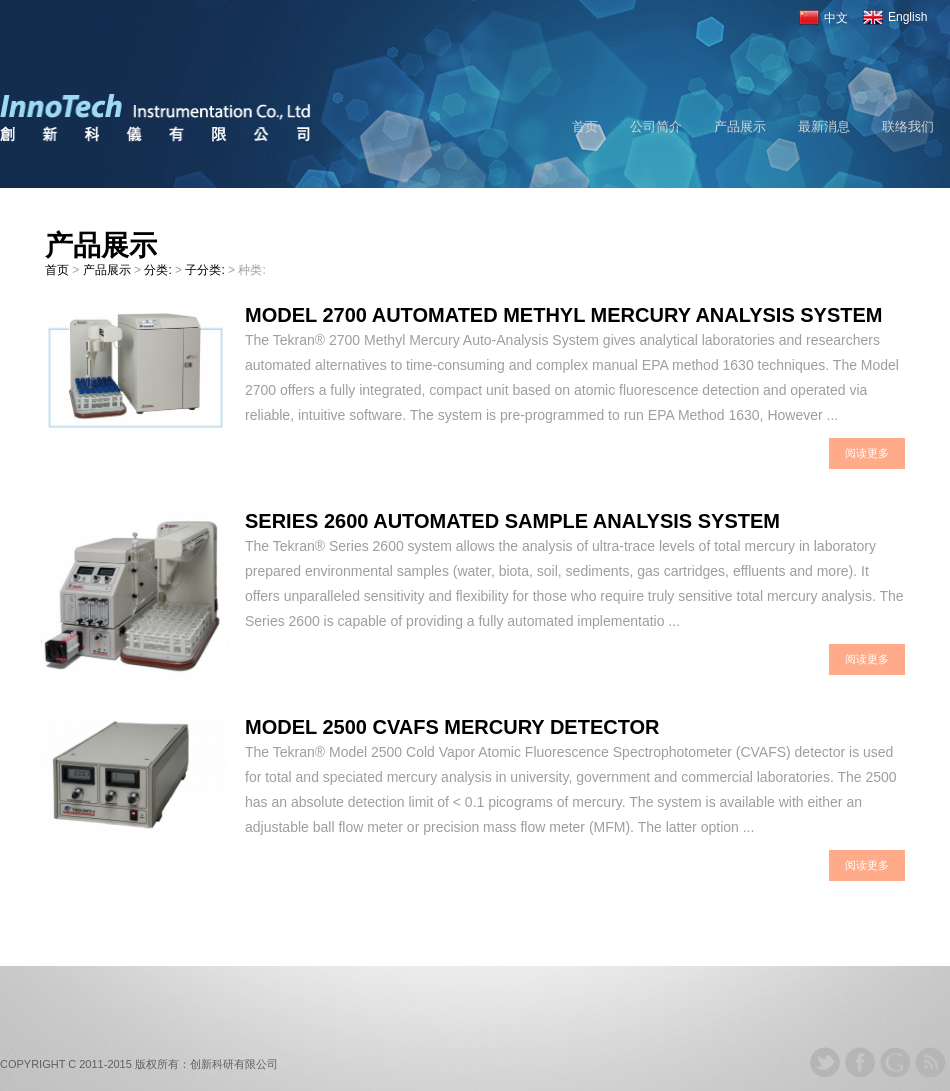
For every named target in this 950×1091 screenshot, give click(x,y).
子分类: (206, 270)
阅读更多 (867, 453)
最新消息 (824, 126)
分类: (159, 270)
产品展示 (740, 126)
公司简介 (656, 126)
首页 (585, 126)
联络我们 (908, 126)
